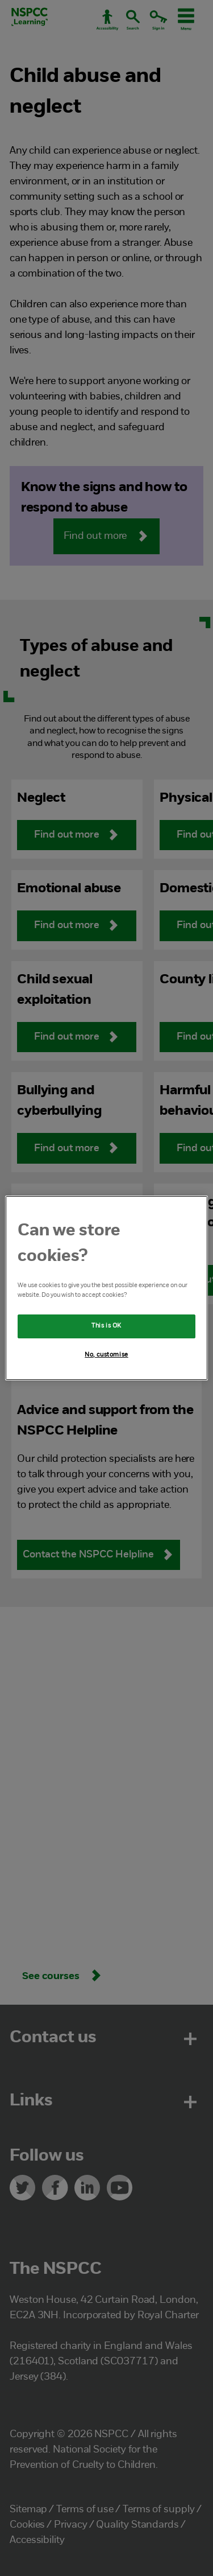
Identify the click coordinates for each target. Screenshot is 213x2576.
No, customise (106, 1354)
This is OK (106, 1325)
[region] (106, 1288)
